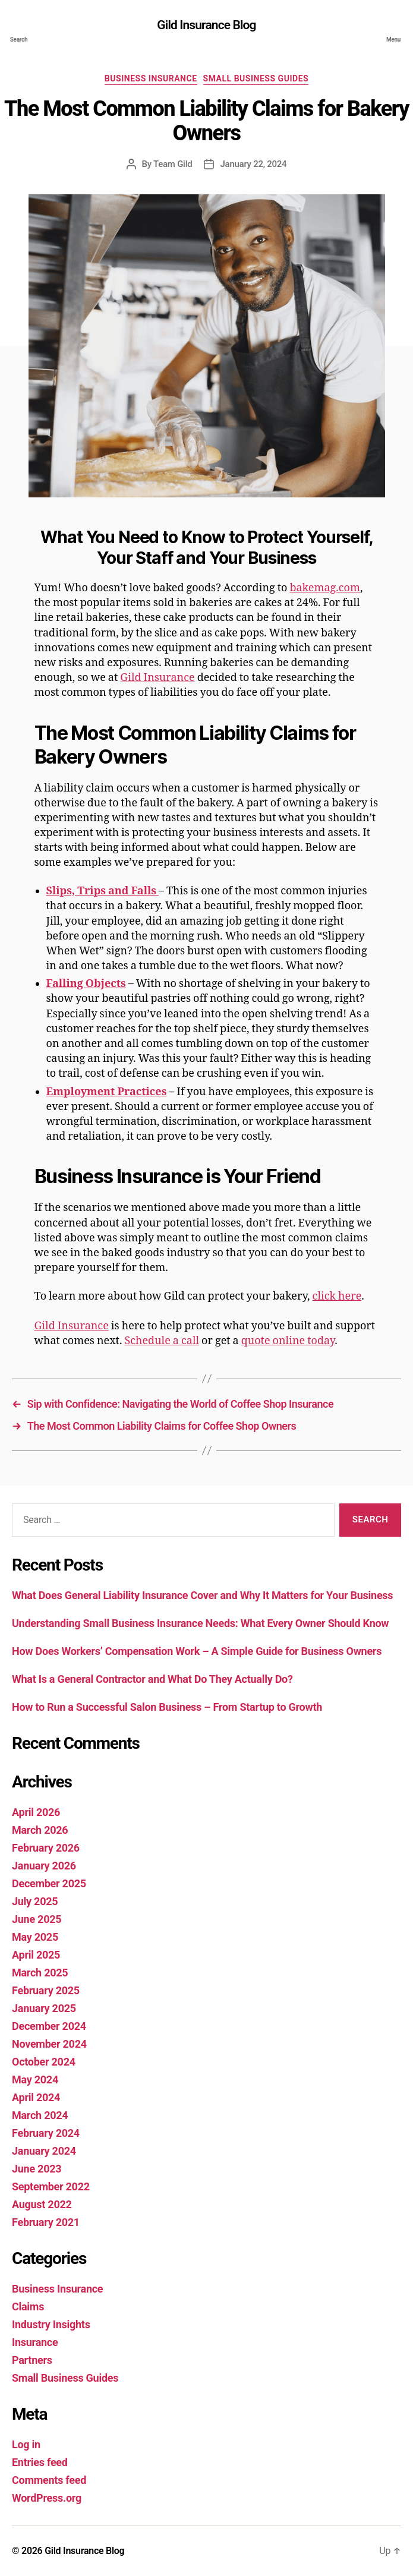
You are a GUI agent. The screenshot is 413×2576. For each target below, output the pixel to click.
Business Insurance (151, 78)
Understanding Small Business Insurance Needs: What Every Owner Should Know (202, 1623)
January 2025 (44, 2008)
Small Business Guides (256, 78)
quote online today (288, 1341)
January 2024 (44, 2151)
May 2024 (35, 2079)
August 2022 (42, 2204)
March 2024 (40, 2115)
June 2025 (36, 1919)
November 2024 (49, 2044)
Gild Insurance (157, 678)
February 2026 (46, 1848)
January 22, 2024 (253, 164)
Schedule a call (161, 1341)
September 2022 (51, 2186)
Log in (26, 2444)
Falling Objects (86, 984)
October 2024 (43, 2061)
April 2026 (36, 1812)
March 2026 (40, 1830)
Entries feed (40, 2462)
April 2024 (36, 2097)
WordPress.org (46, 2498)
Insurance (35, 2342)
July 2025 (35, 1901)
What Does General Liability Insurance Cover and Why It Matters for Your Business (202, 1595)
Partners (32, 2360)
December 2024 (49, 2026)
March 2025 (40, 1972)
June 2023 (36, 2168)
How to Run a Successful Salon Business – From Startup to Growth (168, 1707)
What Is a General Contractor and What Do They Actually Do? (153, 1679)
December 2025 (49, 1883)
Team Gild (172, 164)
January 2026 (44, 1865)
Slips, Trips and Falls (102, 891)
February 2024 (46, 2133)
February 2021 (46, 2222)
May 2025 (35, 1937)
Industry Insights (51, 2324)
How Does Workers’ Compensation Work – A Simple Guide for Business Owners (198, 1651)
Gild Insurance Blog (206, 25)
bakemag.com (324, 588)
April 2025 (36, 1954)
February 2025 (46, 1990)
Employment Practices (106, 1092)
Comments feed (49, 2480)
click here (337, 1296)
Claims (28, 2306)
